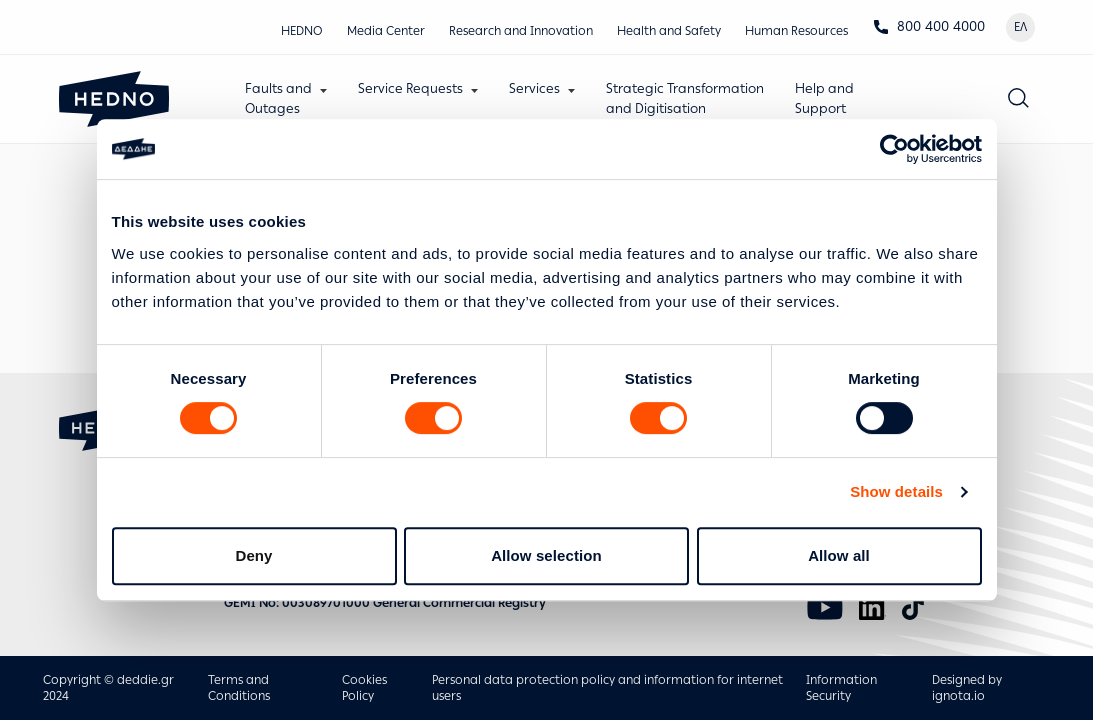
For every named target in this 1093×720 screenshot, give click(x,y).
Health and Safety (669, 31)
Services (534, 88)
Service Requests (410, 88)
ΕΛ (1020, 27)
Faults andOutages (278, 98)
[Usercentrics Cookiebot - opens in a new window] (894, 149)
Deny (253, 555)
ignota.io (958, 696)
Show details (896, 491)
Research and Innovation (521, 31)
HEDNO (302, 31)
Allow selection (546, 555)
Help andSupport (824, 98)
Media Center (386, 31)
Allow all (839, 555)
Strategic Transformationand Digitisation (685, 98)
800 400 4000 (929, 26)
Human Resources (796, 31)
